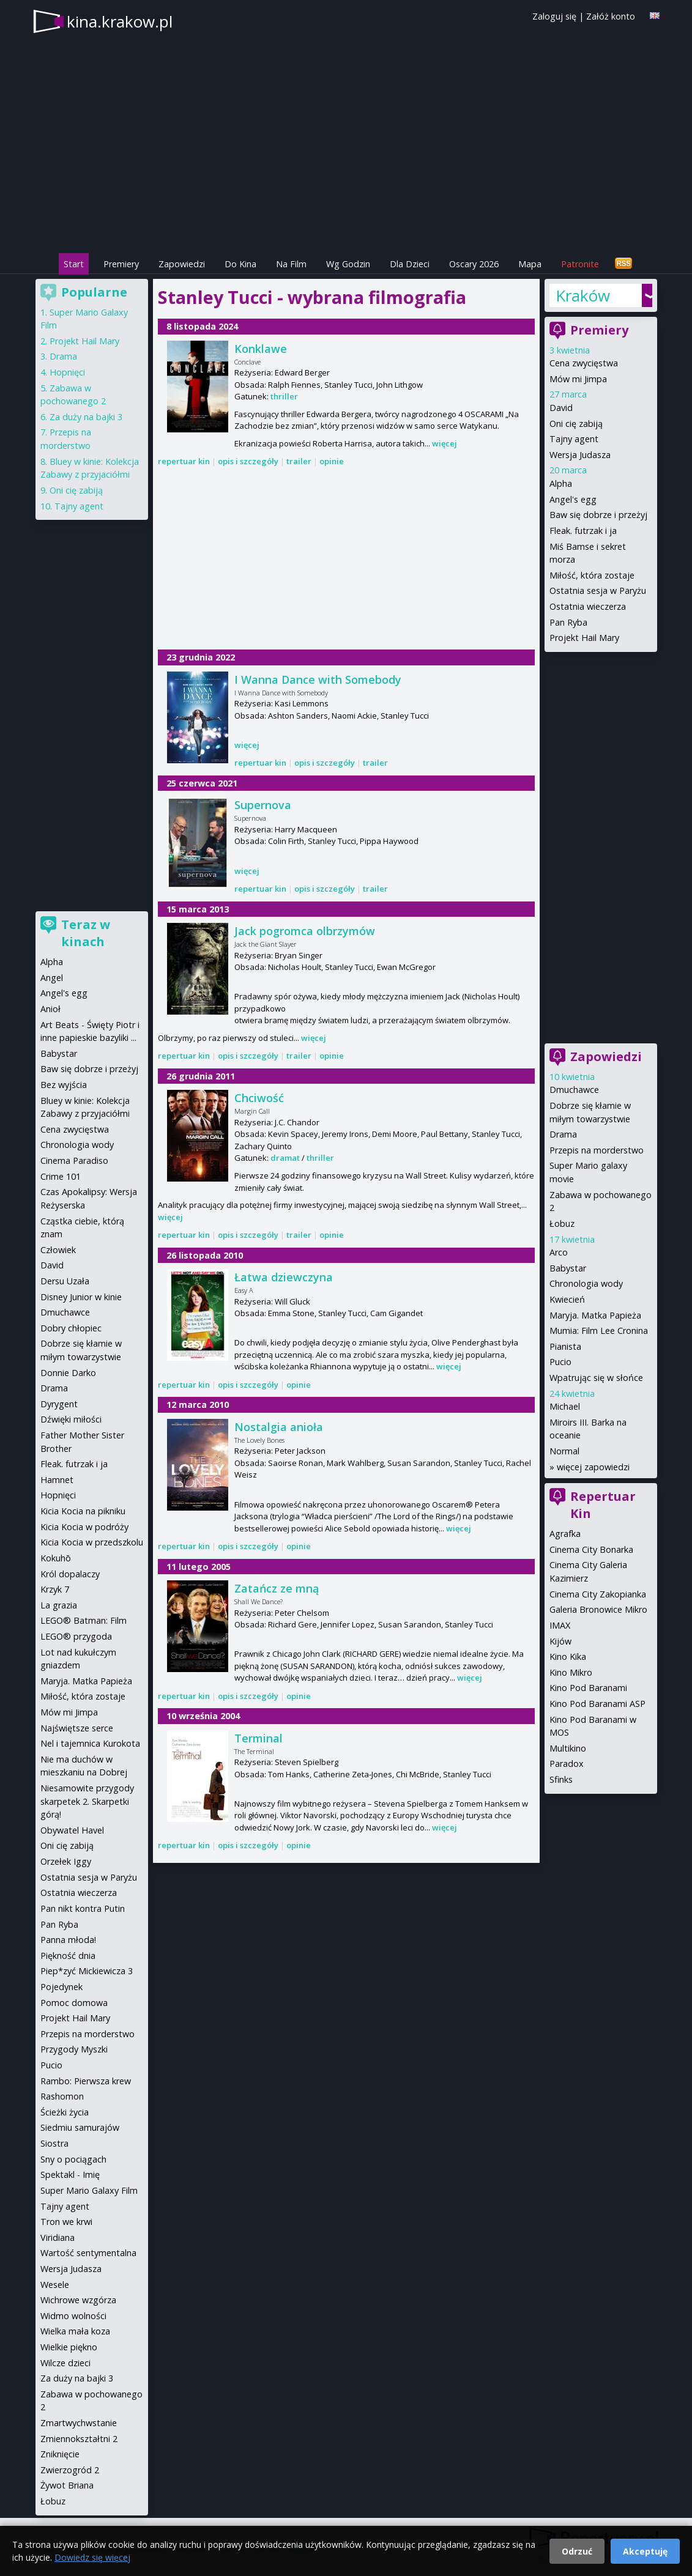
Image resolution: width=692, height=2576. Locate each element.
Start (74, 264)
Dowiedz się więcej (92, 2557)
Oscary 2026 (474, 264)
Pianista (565, 1346)
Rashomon (62, 2096)
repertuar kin (184, 461)
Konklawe (260, 348)
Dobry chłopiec (71, 1328)
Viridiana (57, 2237)
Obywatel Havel (72, 1830)
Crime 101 (60, 1176)
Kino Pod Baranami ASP (597, 1703)
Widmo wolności (73, 2316)
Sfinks (561, 1779)
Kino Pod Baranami (588, 1687)
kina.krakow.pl (120, 21)
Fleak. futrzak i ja (583, 530)
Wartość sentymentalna (88, 2253)
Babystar (567, 1268)
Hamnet (56, 1480)
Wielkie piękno (68, 2347)
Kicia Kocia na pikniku (82, 1511)
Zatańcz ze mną (276, 1588)
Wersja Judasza (580, 455)
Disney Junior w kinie (81, 1297)
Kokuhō (55, 1558)
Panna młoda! (68, 1939)
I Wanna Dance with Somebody (317, 679)
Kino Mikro (570, 1672)
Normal (564, 1451)
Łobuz (562, 1223)
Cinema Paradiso (74, 1160)
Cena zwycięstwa (583, 363)
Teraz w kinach (85, 933)
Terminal (258, 1738)
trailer (298, 461)
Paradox (566, 1763)
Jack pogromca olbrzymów (304, 930)
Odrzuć (577, 2551)
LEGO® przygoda (76, 1636)
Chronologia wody (586, 1283)
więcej (444, 443)
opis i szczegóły (248, 461)
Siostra (54, 2143)
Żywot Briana (67, 2485)
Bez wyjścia (63, 1084)
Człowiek (58, 1250)
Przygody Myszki (74, 2049)
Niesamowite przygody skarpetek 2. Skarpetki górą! (87, 1801)
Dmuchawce (574, 1089)
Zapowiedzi (181, 264)
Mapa (529, 264)
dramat (285, 1157)
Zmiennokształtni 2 (78, 2439)
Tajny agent (573, 439)
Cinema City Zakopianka (597, 1594)
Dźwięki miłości (71, 1419)
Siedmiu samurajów (79, 2127)
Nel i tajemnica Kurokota (90, 1743)
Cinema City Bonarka (591, 1549)
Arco (558, 1252)
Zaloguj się (554, 16)
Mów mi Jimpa (578, 379)
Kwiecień (567, 1299)
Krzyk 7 (54, 1589)
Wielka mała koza (75, 2331)
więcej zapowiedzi (593, 1467)
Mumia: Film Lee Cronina (598, 1330)
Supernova (262, 805)
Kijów (560, 1641)
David (561, 407)
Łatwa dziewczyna (283, 1277)
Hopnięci (67, 372)
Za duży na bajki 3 (86, 417)
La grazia (58, 1605)
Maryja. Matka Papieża (595, 1315)
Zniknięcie (60, 2454)
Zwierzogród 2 (69, 2470)
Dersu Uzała (64, 1281)
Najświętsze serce (76, 1728)
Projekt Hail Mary (584, 637)
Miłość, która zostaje (591, 575)
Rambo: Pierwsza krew (85, 2081)
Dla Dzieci (410, 264)
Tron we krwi (66, 2221)
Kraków (583, 295)
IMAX (559, 1625)
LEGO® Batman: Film (83, 1620)
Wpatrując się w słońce (596, 1377)
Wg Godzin (348, 264)
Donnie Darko (68, 1373)
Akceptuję (645, 2551)
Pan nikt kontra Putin (82, 1908)
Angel (51, 977)
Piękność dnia (67, 1955)
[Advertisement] (346, 559)
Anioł (50, 1009)
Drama (563, 1134)
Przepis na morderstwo (596, 1150)
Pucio (560, 1362)
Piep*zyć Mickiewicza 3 (86, 1971)
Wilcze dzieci (65, 2363)
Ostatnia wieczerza (587, 606)
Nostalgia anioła (278, 1426)
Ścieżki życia (64, 2112)
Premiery (121, 264)
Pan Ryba (568, 622)
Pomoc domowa (74, 2002)
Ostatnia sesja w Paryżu (597, 590)
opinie (331, 461)
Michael (564, 1406)
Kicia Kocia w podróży (84, 1527)
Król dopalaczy (70, 1574)
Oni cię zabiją (576, 423)
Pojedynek (61, 1987)
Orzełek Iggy (65, 1861)
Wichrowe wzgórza (78, 2300)
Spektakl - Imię (70, 2174)
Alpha (560, 483)
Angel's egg (573, 499)
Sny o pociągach (73, 2159)
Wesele (54, 2284)
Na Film (291, 264)
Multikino (567, 1748)
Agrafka (565, 1533)
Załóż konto (610, 16)
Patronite (580, 264)
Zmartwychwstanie (78, 2423)
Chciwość (259, 1097)
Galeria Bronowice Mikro (598, 1609)
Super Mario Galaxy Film (89, 2190)
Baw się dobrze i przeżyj (598, 514)
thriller (284, 396)
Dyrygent (59, 1404)
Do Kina (240, 264)
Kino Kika (567, 1656)
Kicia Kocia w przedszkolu (91, 1542)
